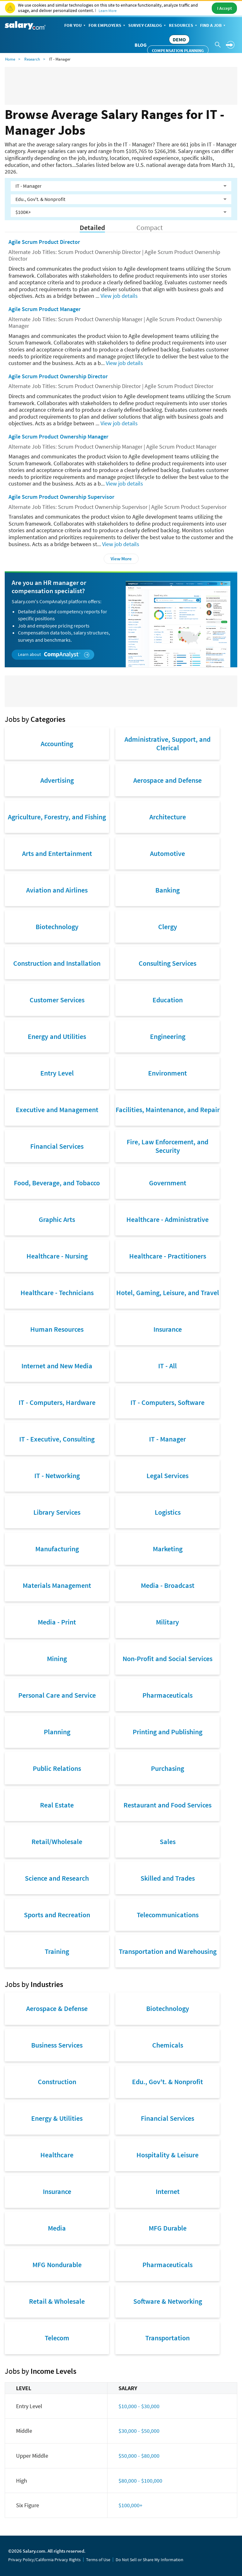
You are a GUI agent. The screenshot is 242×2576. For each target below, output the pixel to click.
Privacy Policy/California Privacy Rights (44, 2559)
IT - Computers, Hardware (57, 1402)
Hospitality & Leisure (167, 2154)
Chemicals (167, 2045)
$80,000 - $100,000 (140, 2480)
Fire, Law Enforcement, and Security (167, 1145)
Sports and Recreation (57, 1914)
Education (168, 999)
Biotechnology (57, 926)
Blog (141, 45)
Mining (57, 1658)
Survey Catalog (147, 25)
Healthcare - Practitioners (167, 1256)
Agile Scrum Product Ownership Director (58, 376)
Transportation (167, 2337)
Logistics (168, 1512)
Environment (167, 1073)
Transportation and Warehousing (167, 1951)
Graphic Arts (57, 1219)
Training (57, 1951)
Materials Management (57, 1585)
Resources (183, 25)
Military (167, 1622)
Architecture (167, 816)
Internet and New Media (56, 1365)
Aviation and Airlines (57, 890)
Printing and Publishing (167, 1731)
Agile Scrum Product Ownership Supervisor (61, 496)
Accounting (57, 743)
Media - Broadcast (167, 1585)
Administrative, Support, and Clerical (167, 743)
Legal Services (167, 1475)
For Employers (107, 25)
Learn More (108, 10)
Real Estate (57, 1805)
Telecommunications (168, 1914)
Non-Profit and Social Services (167, 1658)
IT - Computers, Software (167, 1402)
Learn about (53, 654)
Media (57, 2228)
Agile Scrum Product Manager (45, 309)
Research (32, 59)
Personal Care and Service (57, 1695)
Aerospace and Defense (167, 780)
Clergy (167, 926)
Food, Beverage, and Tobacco (57, 1182)
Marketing (167, 1548)
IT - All (167, 1365)
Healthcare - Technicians (57, 1292)
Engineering (167, 1036)
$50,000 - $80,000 (138, 2455)
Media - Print (57, 1622)
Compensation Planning (178, 50)
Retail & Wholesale (57, 2301)
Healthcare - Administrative (167, 1219)
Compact (149, 227)
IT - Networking (57, 1475)
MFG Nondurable (57, 2264)
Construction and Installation (57, 963)
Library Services (56, 1512)
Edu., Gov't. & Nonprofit (167, 2081)
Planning (57, 1731)
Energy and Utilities (57, 1036)
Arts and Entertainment (57, 853)
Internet (168, 2191)
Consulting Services (167, 963)
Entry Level (57, 1073)
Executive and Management (57, 1109)
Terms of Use (98, 2559)
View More (121, 559)
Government (167, 1182)
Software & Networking (167, 2301)
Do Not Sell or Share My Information (149, 2559)
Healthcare (56, 2154)
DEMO (179, 39)
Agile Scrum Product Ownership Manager (58, 436)
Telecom (57, 2337)
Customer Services (57, 999)
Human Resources (57, 1329)
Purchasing (167, 1768)
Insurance (167, 1329)
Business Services (57, 2045)
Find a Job (213, 25)
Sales (168, 1841)
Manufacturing (57, 1548)
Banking (167, 890)
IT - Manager (167, 1439)
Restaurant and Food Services (167, 1805)
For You (75, 25)
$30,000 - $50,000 (138, 2430)
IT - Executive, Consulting (57, 1439)
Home (10, 59)
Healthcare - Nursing (57, 1256)
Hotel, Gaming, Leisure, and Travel (167, 1292)
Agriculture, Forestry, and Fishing (57, 816)
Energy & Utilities (57, 2118)
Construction (57, 2081)
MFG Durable (168, 2228)
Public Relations (57, 1768)
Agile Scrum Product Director (44, 241)
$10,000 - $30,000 (138, 2406)
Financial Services (57, 1146)
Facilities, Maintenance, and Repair (168, 1109)
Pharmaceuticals (167, 1695)
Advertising (57, 780)
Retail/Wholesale (57, 1841)
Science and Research (57, 1878)
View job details (119, 295)
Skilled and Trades (168, 1878)
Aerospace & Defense (57, 2008)
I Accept (224, 8)
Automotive (167, 853)
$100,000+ (130, 2505)
